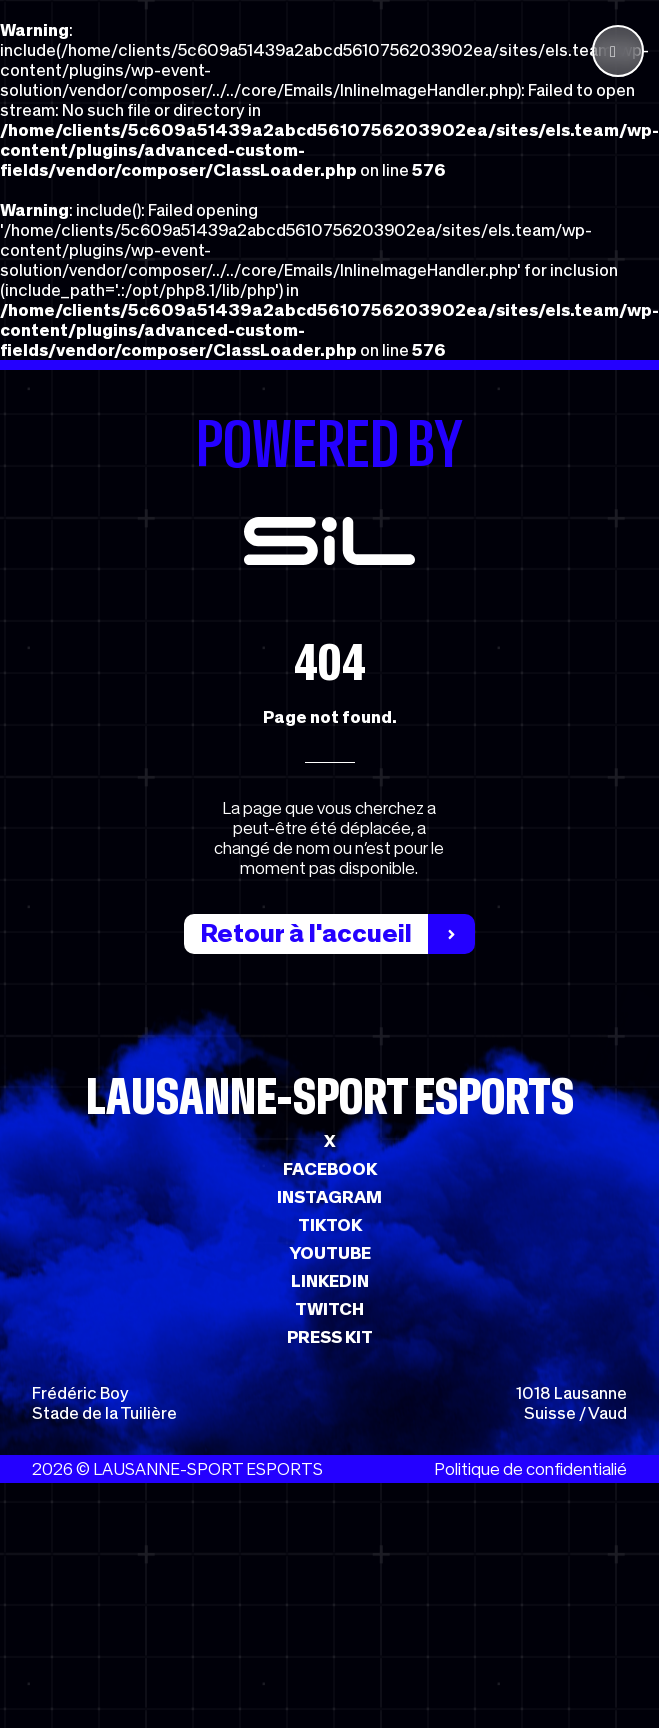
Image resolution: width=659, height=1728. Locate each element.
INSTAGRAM (329, 1197)
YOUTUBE (330, 1253)
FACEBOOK (330, 1169)
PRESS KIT (330, 1337)
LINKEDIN (330, 1281)
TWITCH (329, 1309)
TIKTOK (330, 1225)
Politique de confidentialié (530, 1469)
